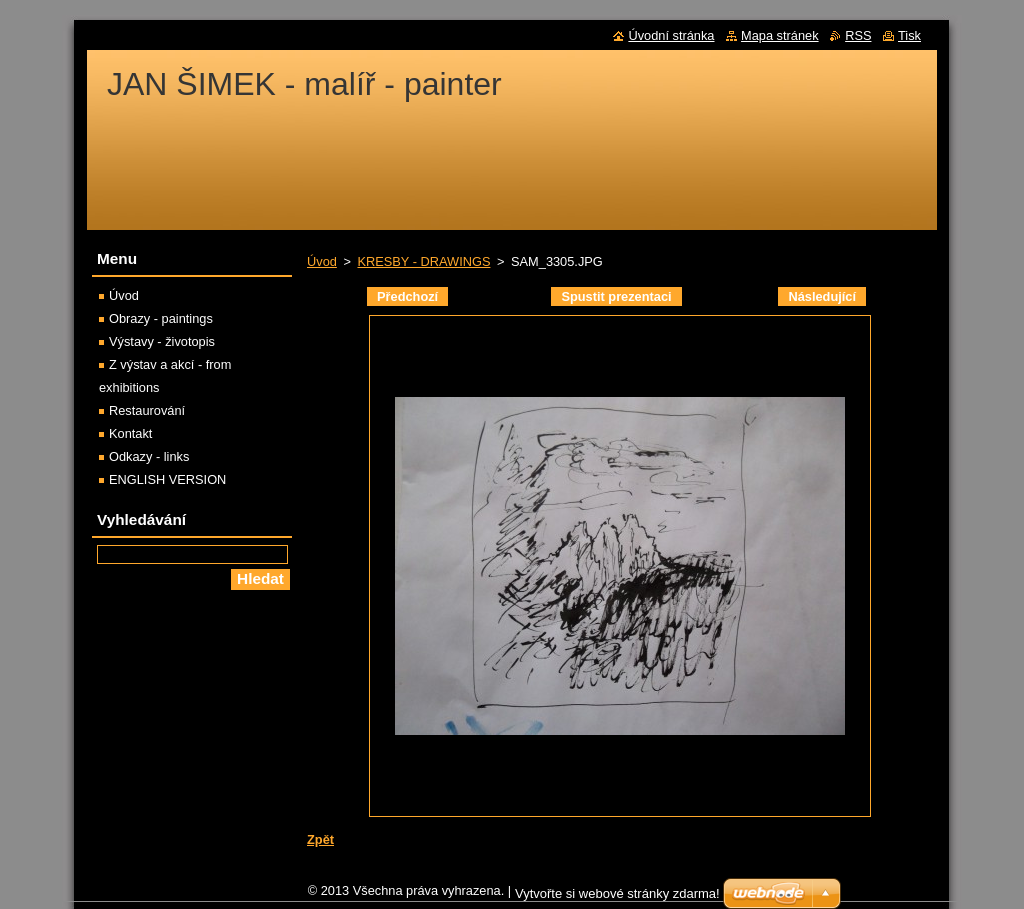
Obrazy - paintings (161, 318)
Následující (822, 296)
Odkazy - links (149, 456)
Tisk (909, 35)
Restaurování (147, 410)
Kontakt (130, 433)
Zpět (320, 839)
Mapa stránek (780, 35)
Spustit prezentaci (616, 296)
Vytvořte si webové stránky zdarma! (617, 893)
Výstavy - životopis (162, 341)
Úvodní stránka (671, 35)
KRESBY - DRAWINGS (423, 261)
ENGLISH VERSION (167, 479)
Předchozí (407, 296)
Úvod (322, 261)
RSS (858, 35)
